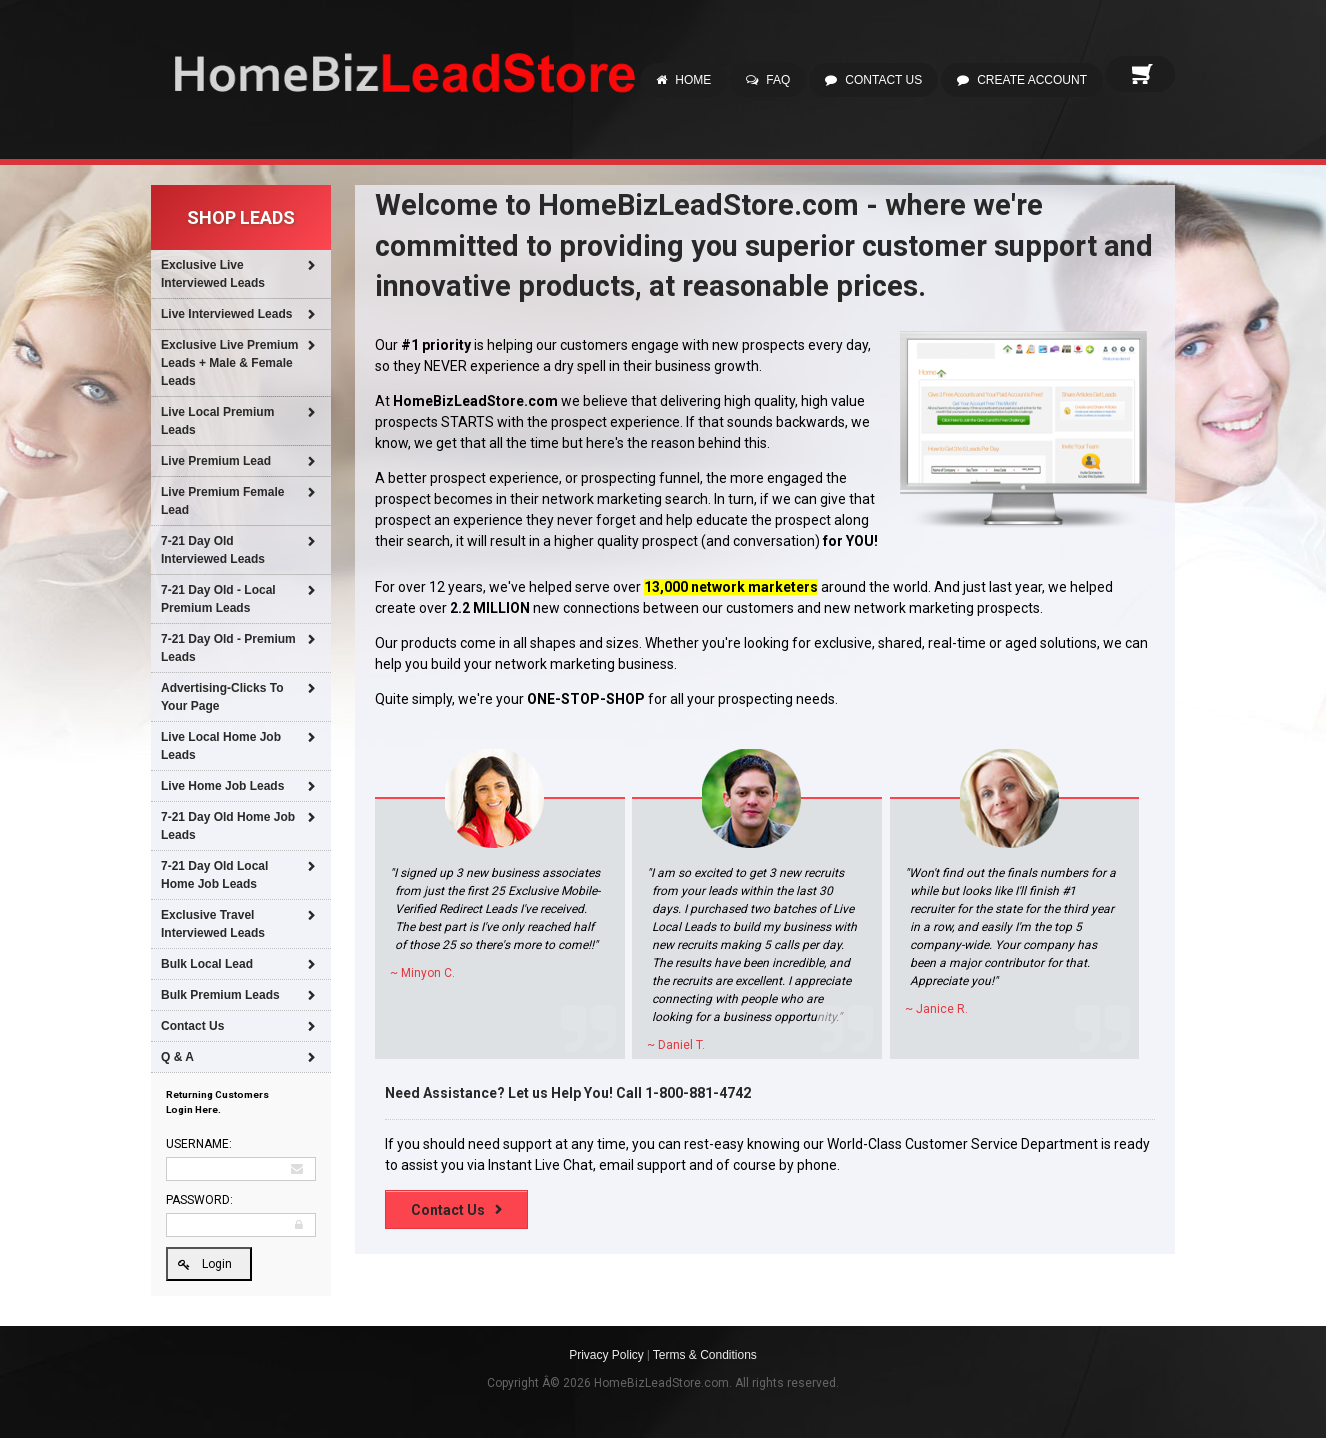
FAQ (778, 80)
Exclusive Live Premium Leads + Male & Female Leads (229, 363)
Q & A (177, 1057)
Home (693, 80)
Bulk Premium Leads (220, 995)
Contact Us (883, 80)
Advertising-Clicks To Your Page (222, 697)
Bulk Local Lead (207, 964)
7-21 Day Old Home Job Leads (228, 826)
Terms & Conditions (705, 1355)
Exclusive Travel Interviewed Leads (213, 924)
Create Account (1032, 80)
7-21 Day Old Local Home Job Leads (214, 875)
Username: (199, 1144)
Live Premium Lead (216, 461)
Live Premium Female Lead (222, 501)
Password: (199, 1200)
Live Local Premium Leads (217, 421)
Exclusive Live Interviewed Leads (213, 274)
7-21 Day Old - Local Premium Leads (218, 599)
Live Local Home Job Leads (221, 746)
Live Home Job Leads (222, 786)
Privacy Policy (606, 1355)
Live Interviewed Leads (226, 314)
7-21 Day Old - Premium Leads (228, 648)
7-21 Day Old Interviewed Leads (213, 550)
